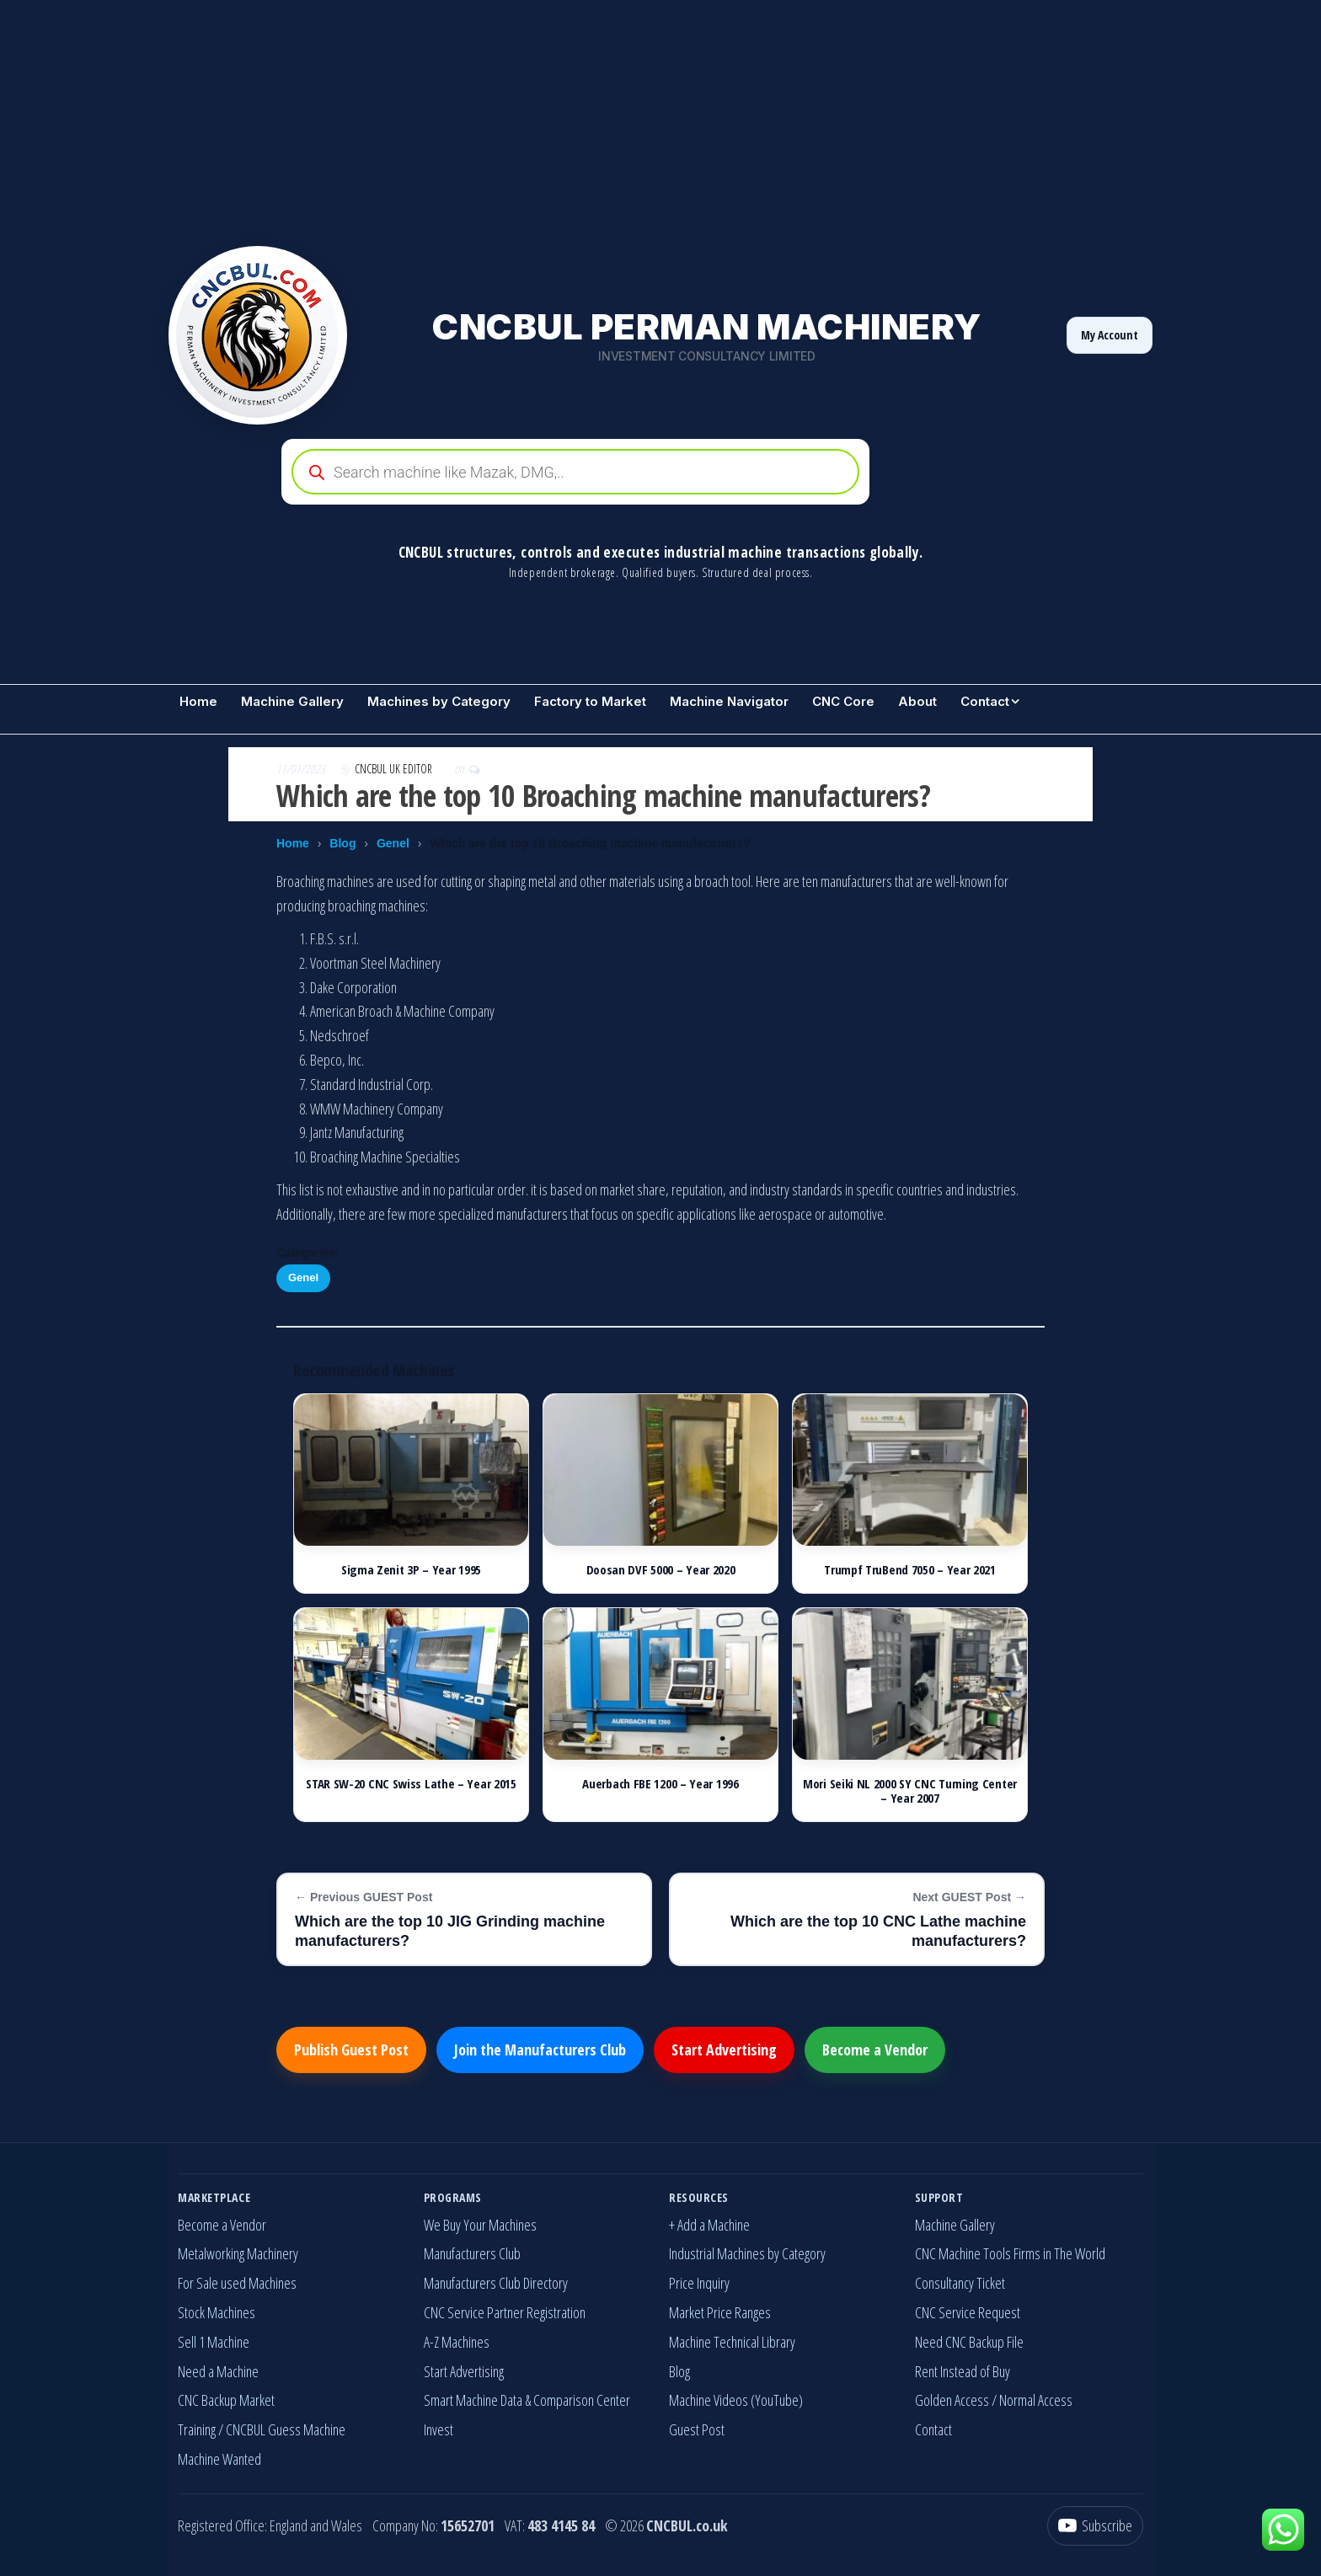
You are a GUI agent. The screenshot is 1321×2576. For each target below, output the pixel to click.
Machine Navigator (729, 701)
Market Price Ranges (720, 2312)
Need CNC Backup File (969, 2342)
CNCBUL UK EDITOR (395, 769)
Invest (438, 2429)
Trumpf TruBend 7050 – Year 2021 (910, 1569)
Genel (393, 843)
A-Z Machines (456, 2342)
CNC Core (843, 701)
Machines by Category (439, 701)
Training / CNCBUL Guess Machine (261, 2429)
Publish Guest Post (351, 2049)
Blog (342, 843)
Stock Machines (216, 2312)
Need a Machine (218, 2371)
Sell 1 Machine (213, 2342)
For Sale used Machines (237, 2283)
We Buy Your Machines (480, 2225)
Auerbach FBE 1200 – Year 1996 (660, 1783)
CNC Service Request (967, 2312)
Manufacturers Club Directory (496, 2283)
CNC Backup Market (226, 2400)
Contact (984, 701)
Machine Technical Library (732, 2342)
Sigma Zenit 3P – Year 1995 (411, 1569)
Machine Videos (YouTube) (736, 2400)
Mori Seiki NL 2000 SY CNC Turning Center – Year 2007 (910, 1790)
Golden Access (952, 2400)
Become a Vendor (875, 2049)
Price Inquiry (699, 2283)
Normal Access (1035, 2400)
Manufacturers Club (472, 2253)
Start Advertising (724, 2049)
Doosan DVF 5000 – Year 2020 (660, 1569)
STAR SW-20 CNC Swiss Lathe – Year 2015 (411, 1783)
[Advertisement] (505, 118)
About (917, 701)
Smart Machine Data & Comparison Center (527, 2400)
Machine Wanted (219, 2459)
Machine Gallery (292, 701)
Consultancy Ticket (960, 2283)
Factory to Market (590, 701)
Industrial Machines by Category (747, 2253)
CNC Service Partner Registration (505, 2312)
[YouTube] (1095, 2526)
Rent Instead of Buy (962, 2371)
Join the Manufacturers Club (540, 2049)
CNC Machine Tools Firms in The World (1010, 2253)
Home (198, 701)
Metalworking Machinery (238, 2253)
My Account (1109, 335)
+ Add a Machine (709, 2225)
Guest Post (697, 2429)
